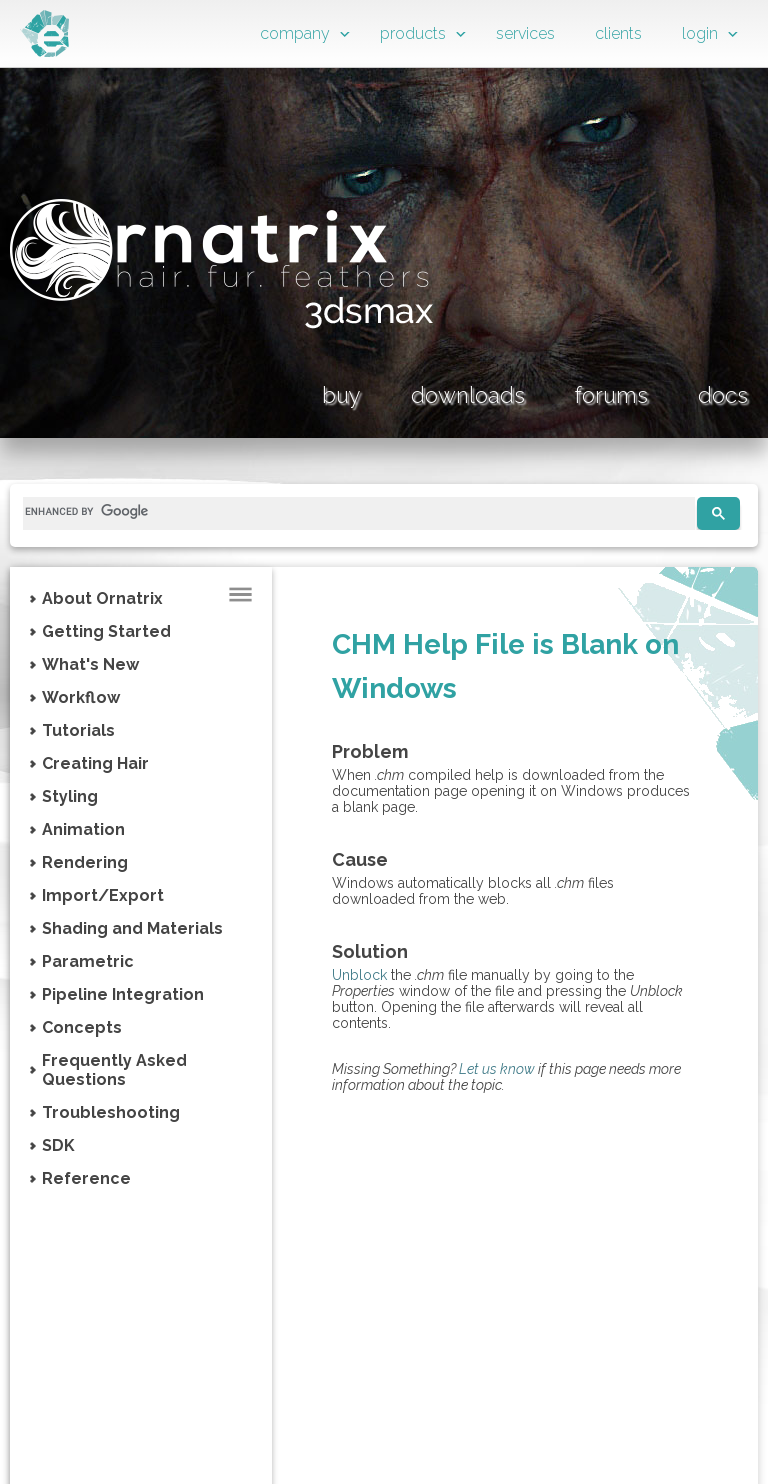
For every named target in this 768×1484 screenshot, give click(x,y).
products (413, 33)
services (525, 33)
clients (618, 33)
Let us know (497, 1069)
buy (341, 395)
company (295, 33)
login (700, 33)
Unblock (359, 975)
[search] (351, 511)
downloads (468, 395)
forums (611, 395)
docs (723, 395)
